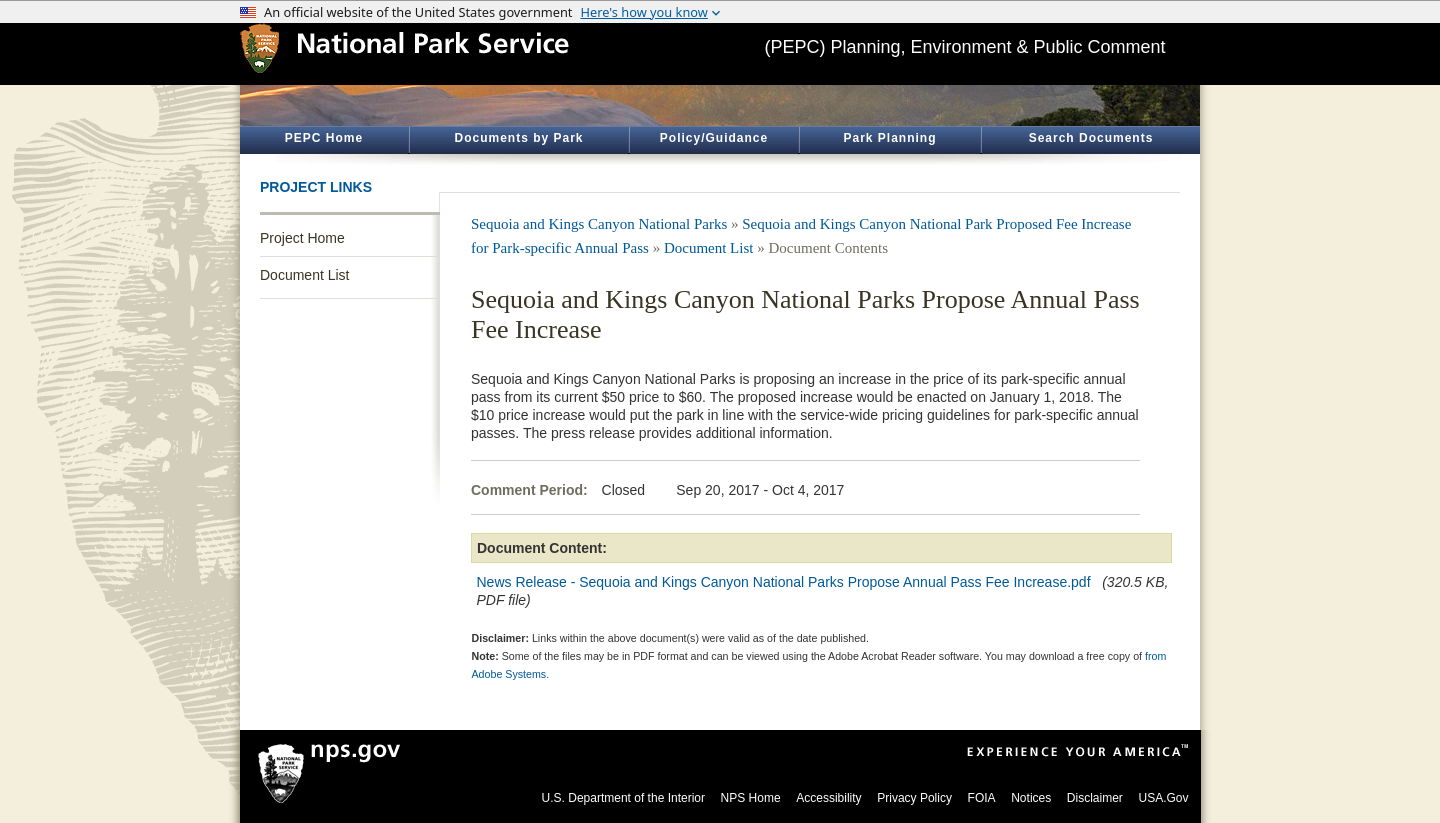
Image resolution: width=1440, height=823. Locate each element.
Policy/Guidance (714, 138)
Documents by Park (518, 138)
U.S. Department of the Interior (623, 798)
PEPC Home (324, 138)
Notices (1031, 798)
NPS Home (751, 798)
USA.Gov (1163, 798)
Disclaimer (1095, 798)
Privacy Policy (914, 798)
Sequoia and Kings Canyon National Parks (599, 224)
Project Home (302, 238)
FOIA (982, 798)
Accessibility (828, 798)
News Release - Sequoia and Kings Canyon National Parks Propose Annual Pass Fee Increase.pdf (784, 582)
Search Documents (1091, 138)
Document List (304, 275)
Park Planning (889, 138)
